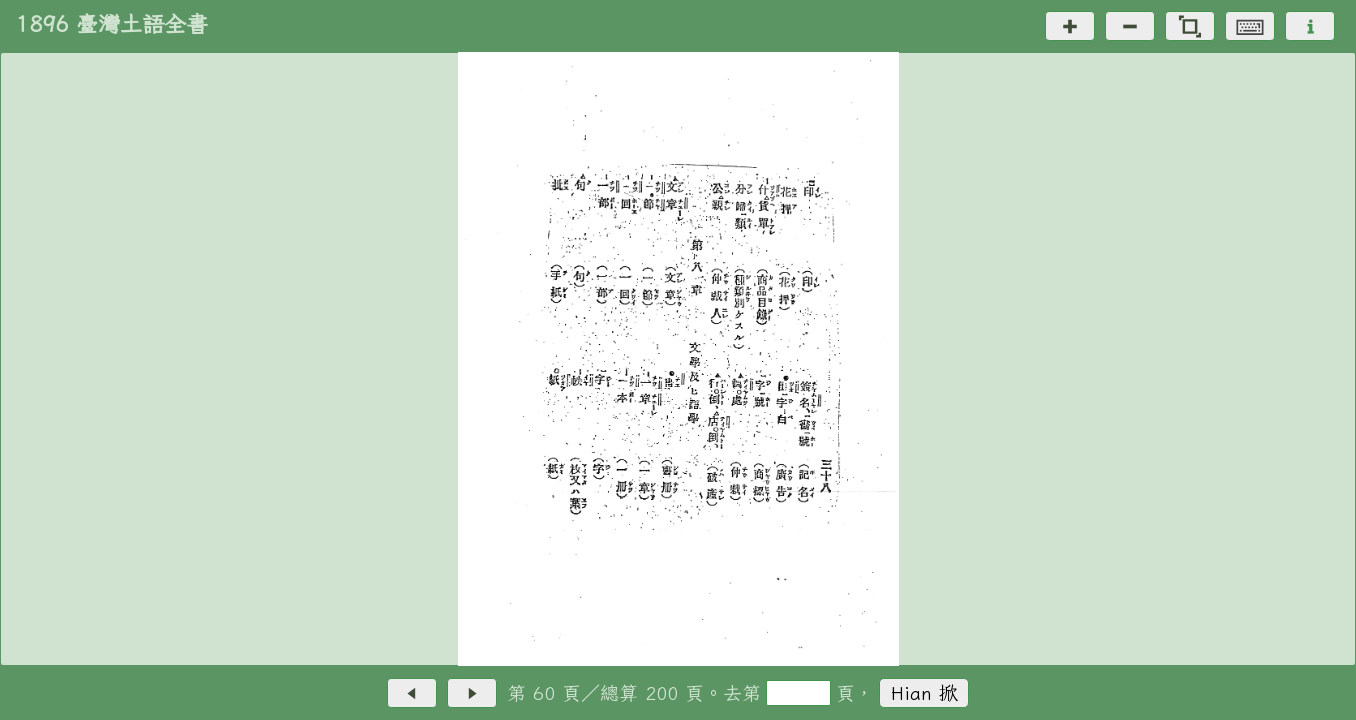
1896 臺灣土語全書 (112, 24)
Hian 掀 (924, 692)
